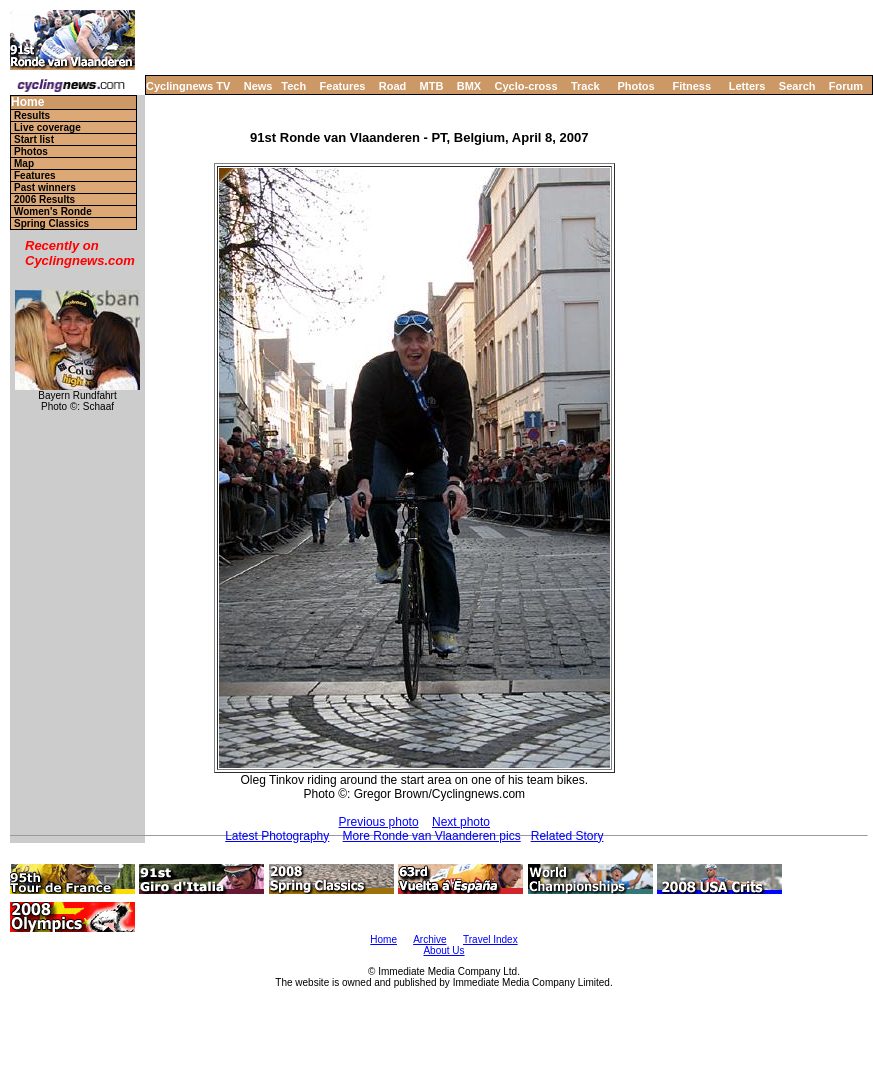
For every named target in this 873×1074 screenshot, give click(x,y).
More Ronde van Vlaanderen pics (432, 836)
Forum (846, 86)
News (258, 86)
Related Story (567, 836)
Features (343, 86)
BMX (469, 86)
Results (32, 115)
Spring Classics (51, 223)
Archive (429, 939)
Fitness (691, 86)
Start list (34, 139)
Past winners (45, 187)
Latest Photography (277, 836)
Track (585, 86)
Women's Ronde (53, 211)
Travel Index (490, 939)
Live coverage (47, 127)
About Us (443, 950)
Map (24, 163)
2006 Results (44, 199)
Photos (635, 86)
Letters (747, 86)
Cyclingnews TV (188, 86)
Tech (293, 86)
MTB (432, 86)
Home (27, 102)
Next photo (461, 822)
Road (393, 86)
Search (797, 86)
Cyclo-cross (526, 86)
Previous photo (379, 822)
